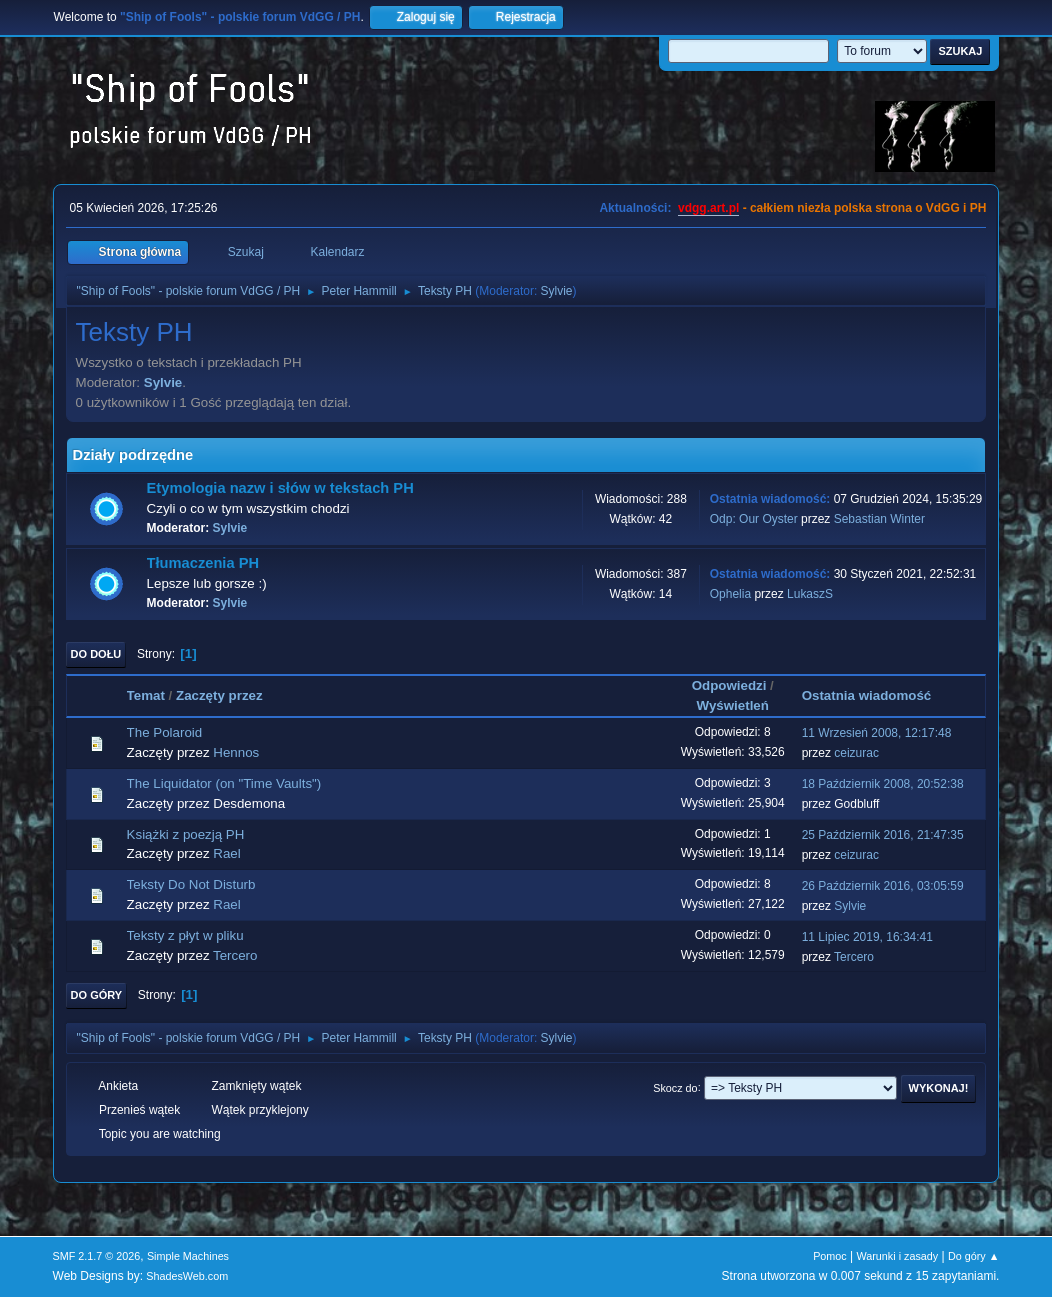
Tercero (235, 955)
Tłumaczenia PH (203, 563)
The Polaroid (165, 732)
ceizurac (856, 753)
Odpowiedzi (729, 685)
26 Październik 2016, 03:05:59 (883, 886)
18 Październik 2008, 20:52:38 (883, 784)
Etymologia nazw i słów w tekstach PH (280, 488)
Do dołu (96, 654)
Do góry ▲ (973, 1256)
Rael (226, 853)
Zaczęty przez (219, 695)
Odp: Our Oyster (755, 519)
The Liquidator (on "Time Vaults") (224, 783)
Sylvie (557, 291)
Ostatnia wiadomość (876, 695)
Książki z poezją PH (186, 834)
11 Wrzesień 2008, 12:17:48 (877, 733)
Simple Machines (188, 1256)
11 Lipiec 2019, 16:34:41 (867, 937)
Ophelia (730, 594)
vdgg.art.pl (708, 208)
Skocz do (675, 1087)
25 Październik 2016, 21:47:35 (883, 835)
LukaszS (810, 594)
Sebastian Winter (879, 519)
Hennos (236, 752)
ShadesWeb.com (187, 1276)
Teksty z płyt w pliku (185, 935)
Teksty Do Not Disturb (191, 884)
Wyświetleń (733, 705)
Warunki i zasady (898, 1256)
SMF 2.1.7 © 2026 (97, 1256)
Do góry (97, 995)
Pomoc (830, 1256)
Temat (146, 695)
